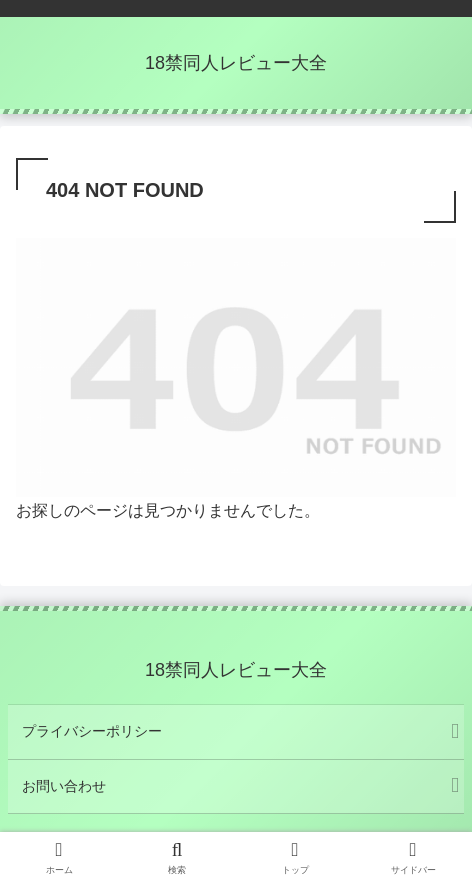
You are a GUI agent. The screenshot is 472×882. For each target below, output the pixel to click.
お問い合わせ (64, 786)
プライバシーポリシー (92, 731)
